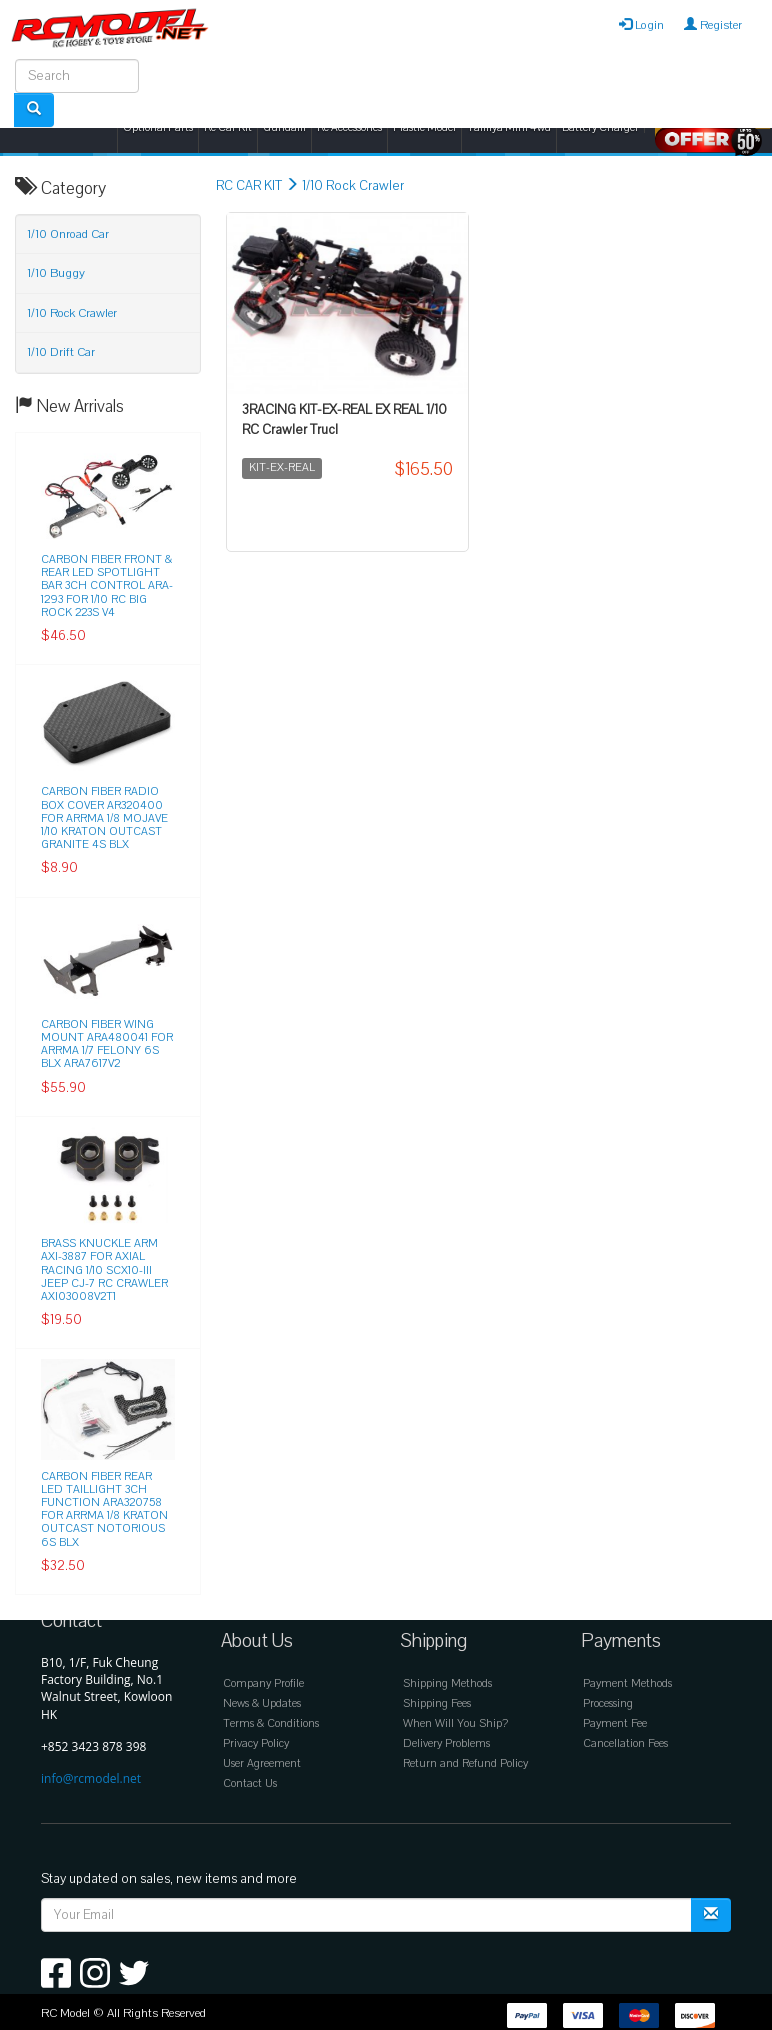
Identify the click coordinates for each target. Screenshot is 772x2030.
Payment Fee (615, 1723)
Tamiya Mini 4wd (509, 127)
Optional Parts (158, 127)
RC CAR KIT (249, 186)
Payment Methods (627, 1683)
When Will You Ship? (455, 1723)
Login (641, 25)
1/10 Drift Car (61, 352)
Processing (608, 1703)
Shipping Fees (437, 1703)
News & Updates (262, 1703)
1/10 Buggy (56, 273)
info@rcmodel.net (91, 1778)
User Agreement (262, 1763)
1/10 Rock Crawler (353, 186)
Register (713, 25)
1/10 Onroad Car (68, 234)
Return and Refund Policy (465, 1763)
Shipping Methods (447, 1683)
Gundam (284, 127)
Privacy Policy (256, 1743)
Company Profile (263, 1683)
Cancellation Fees (625, 1743)
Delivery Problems (446, 1743)
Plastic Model (424, 127)
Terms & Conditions (271, 1723)
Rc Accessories (349, 127)
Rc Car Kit (228, 127)
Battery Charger (600, 127)
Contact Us (250, 1783)
